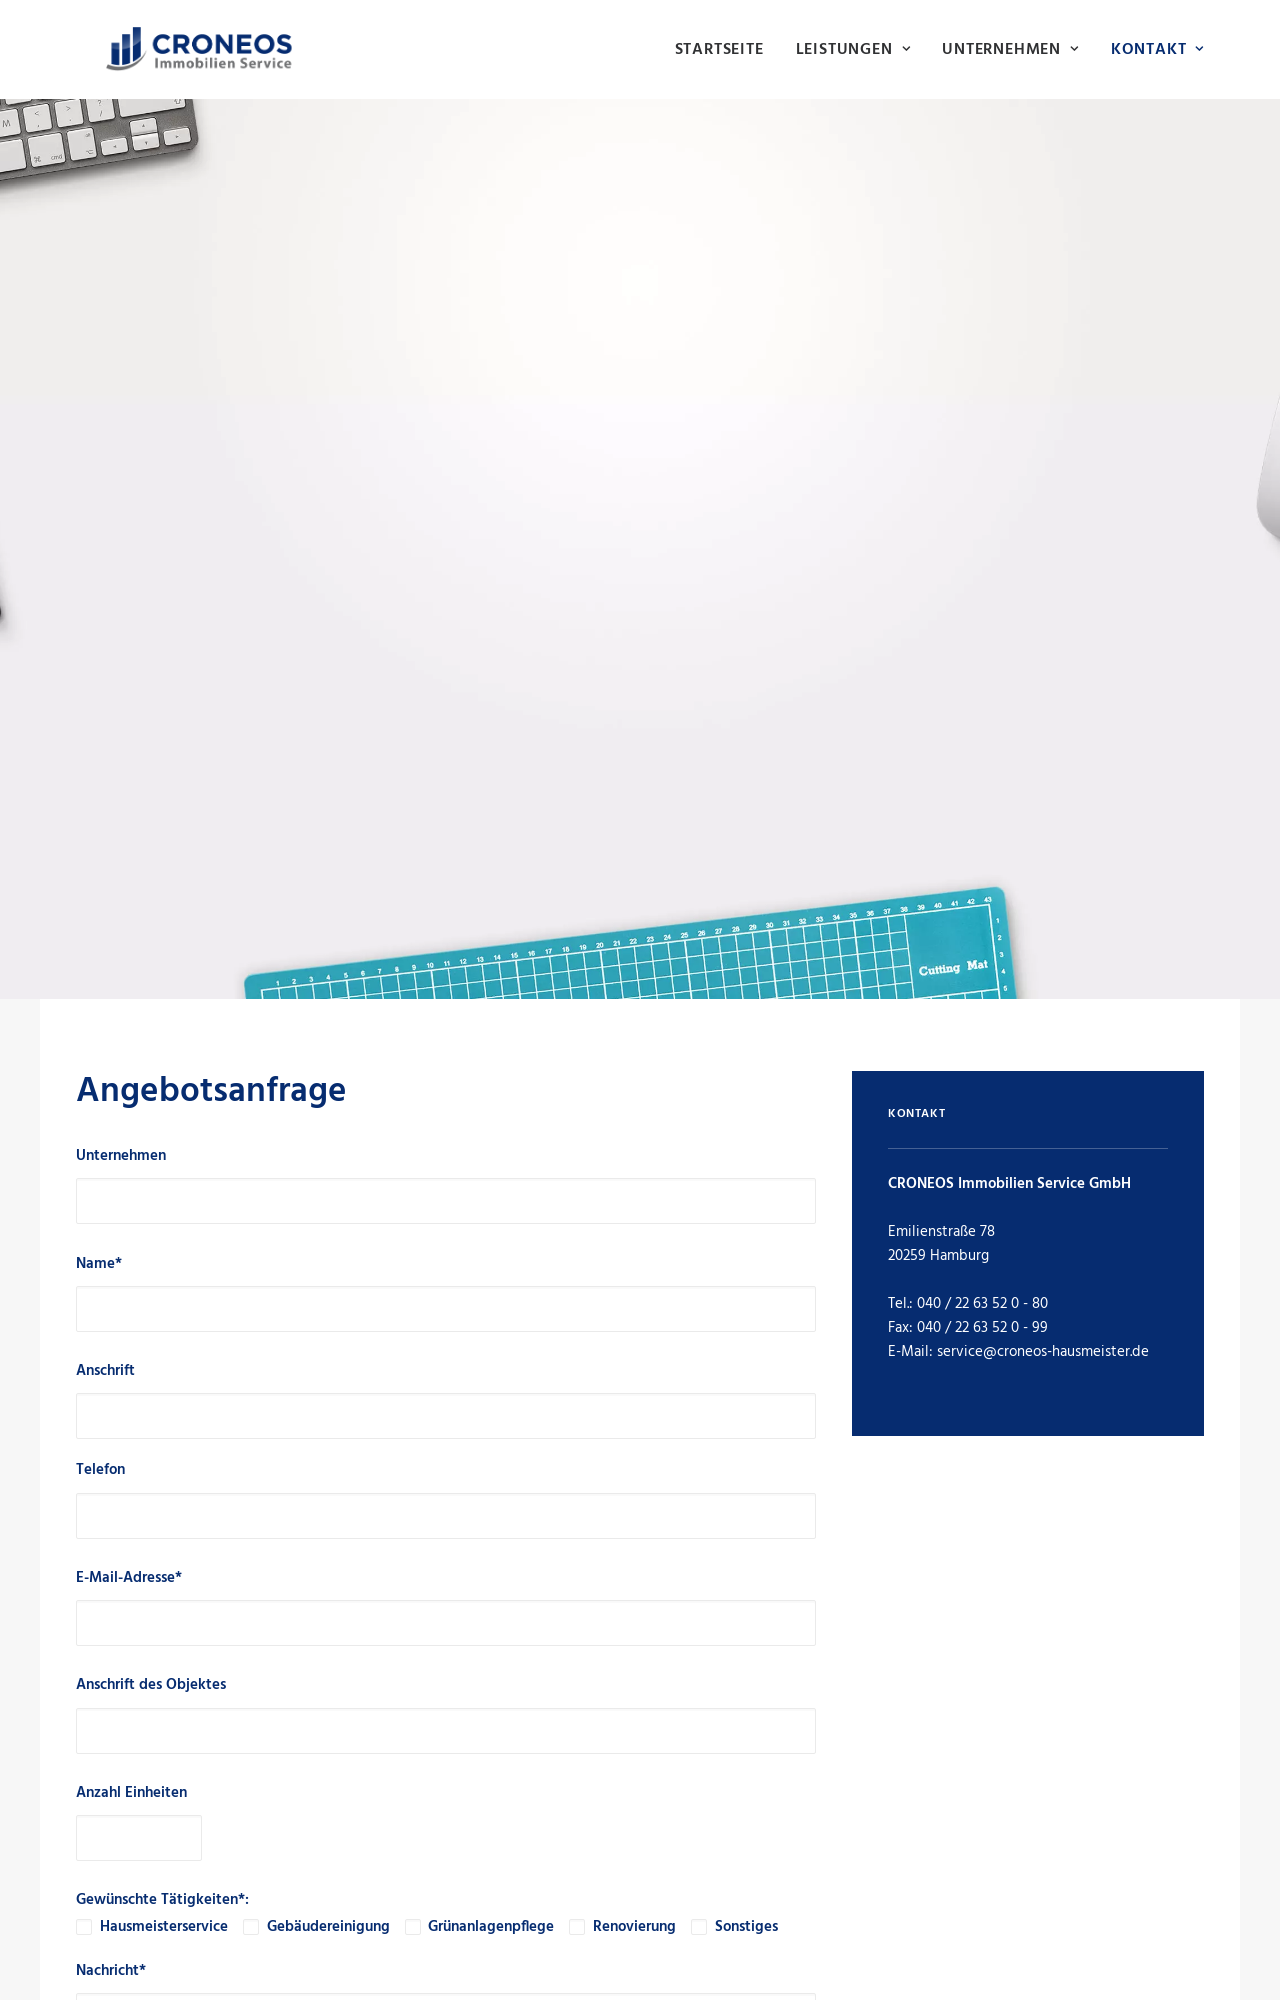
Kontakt (1157, 50)
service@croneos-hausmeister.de (1043, 1290)
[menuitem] (726, 49)
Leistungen (853, 50)
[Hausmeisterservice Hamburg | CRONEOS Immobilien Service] (171, 49)
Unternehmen (1010, 50)
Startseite (719, 50)
